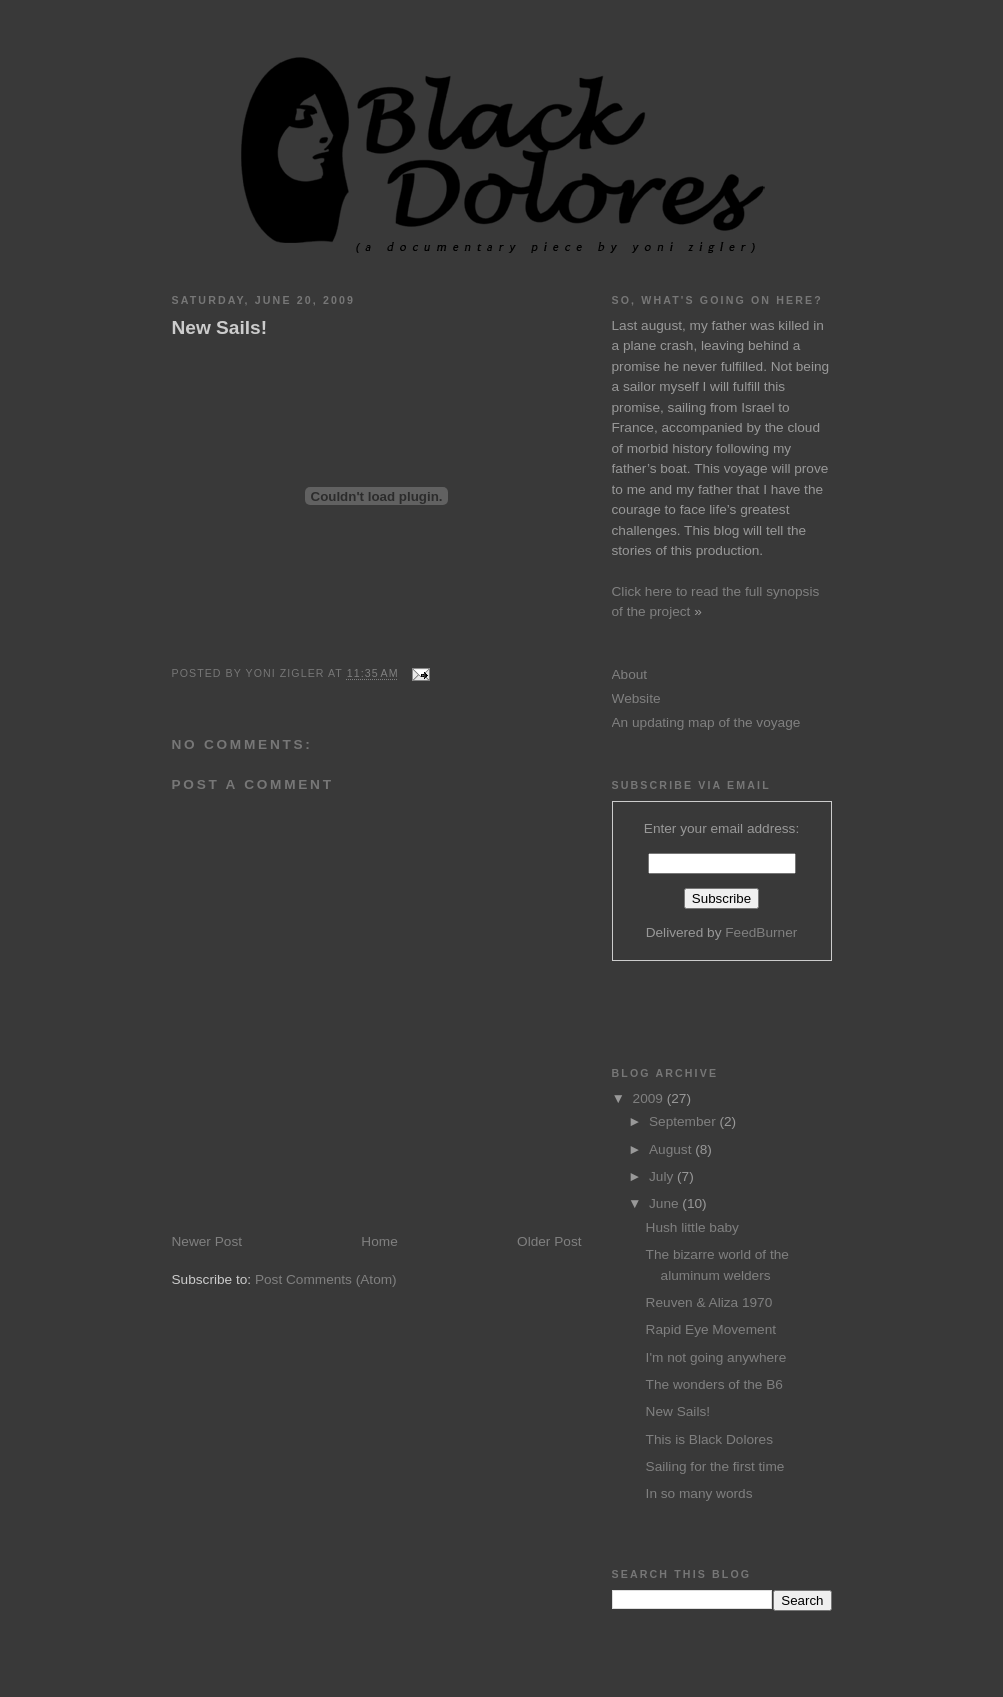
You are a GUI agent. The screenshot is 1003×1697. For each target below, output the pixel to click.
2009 (650, 1098)
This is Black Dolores (709, 1439)
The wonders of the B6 (714, 1384)
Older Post (549, 1241)
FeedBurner (761, 932)
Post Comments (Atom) (326, 1279)
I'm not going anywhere (716, 1357)
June (665, 1203)
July (663, 1176)
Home (379, 1241)
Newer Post (207, 1241)
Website (636, 698)
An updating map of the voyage (706, 722)
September (684, 1121)
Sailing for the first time (715, 1466)
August (672, 1149)
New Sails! (220, 327)
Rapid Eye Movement (711, 1329)
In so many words (699, 1493)
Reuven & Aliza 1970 (709, 1302)
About (630, 674)
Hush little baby (692, 1227)
